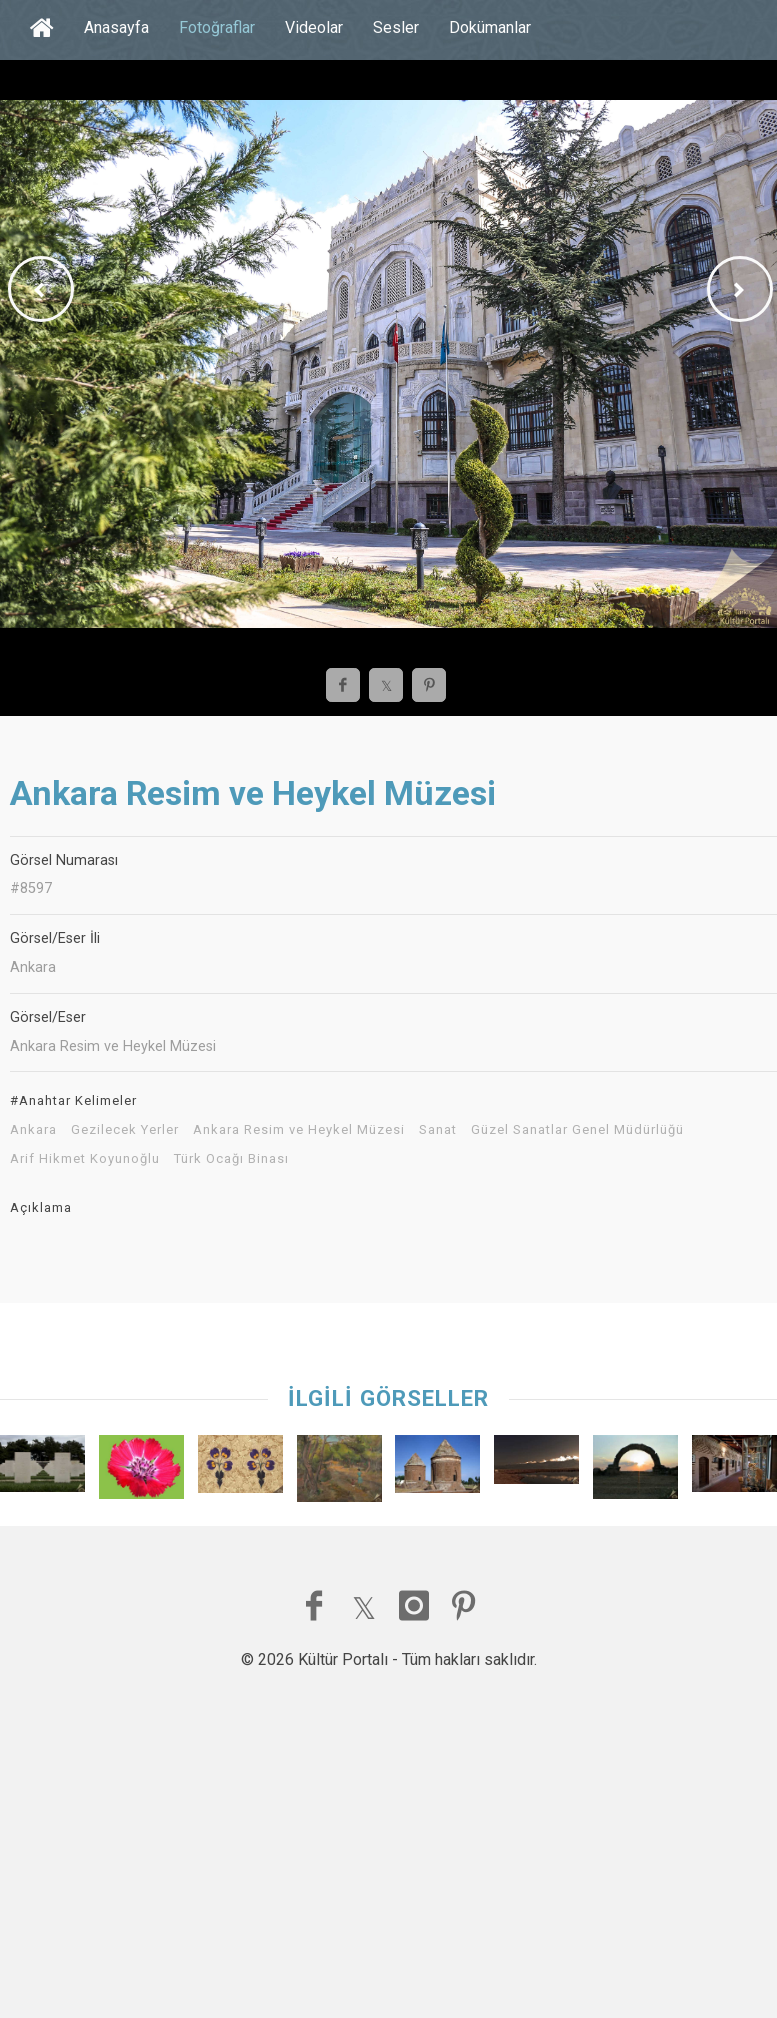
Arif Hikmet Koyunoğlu (85, 1159)
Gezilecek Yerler (125, 1130)
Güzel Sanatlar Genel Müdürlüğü (577, 1130)
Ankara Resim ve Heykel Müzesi (299, 1130)
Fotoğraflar (217, 27)
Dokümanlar (490, 27)
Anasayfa (116, 27)
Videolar (314, 27)
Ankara (33, 1130)
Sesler (396, 27)
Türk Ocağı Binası (231, 1159)
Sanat (438, 1130)
